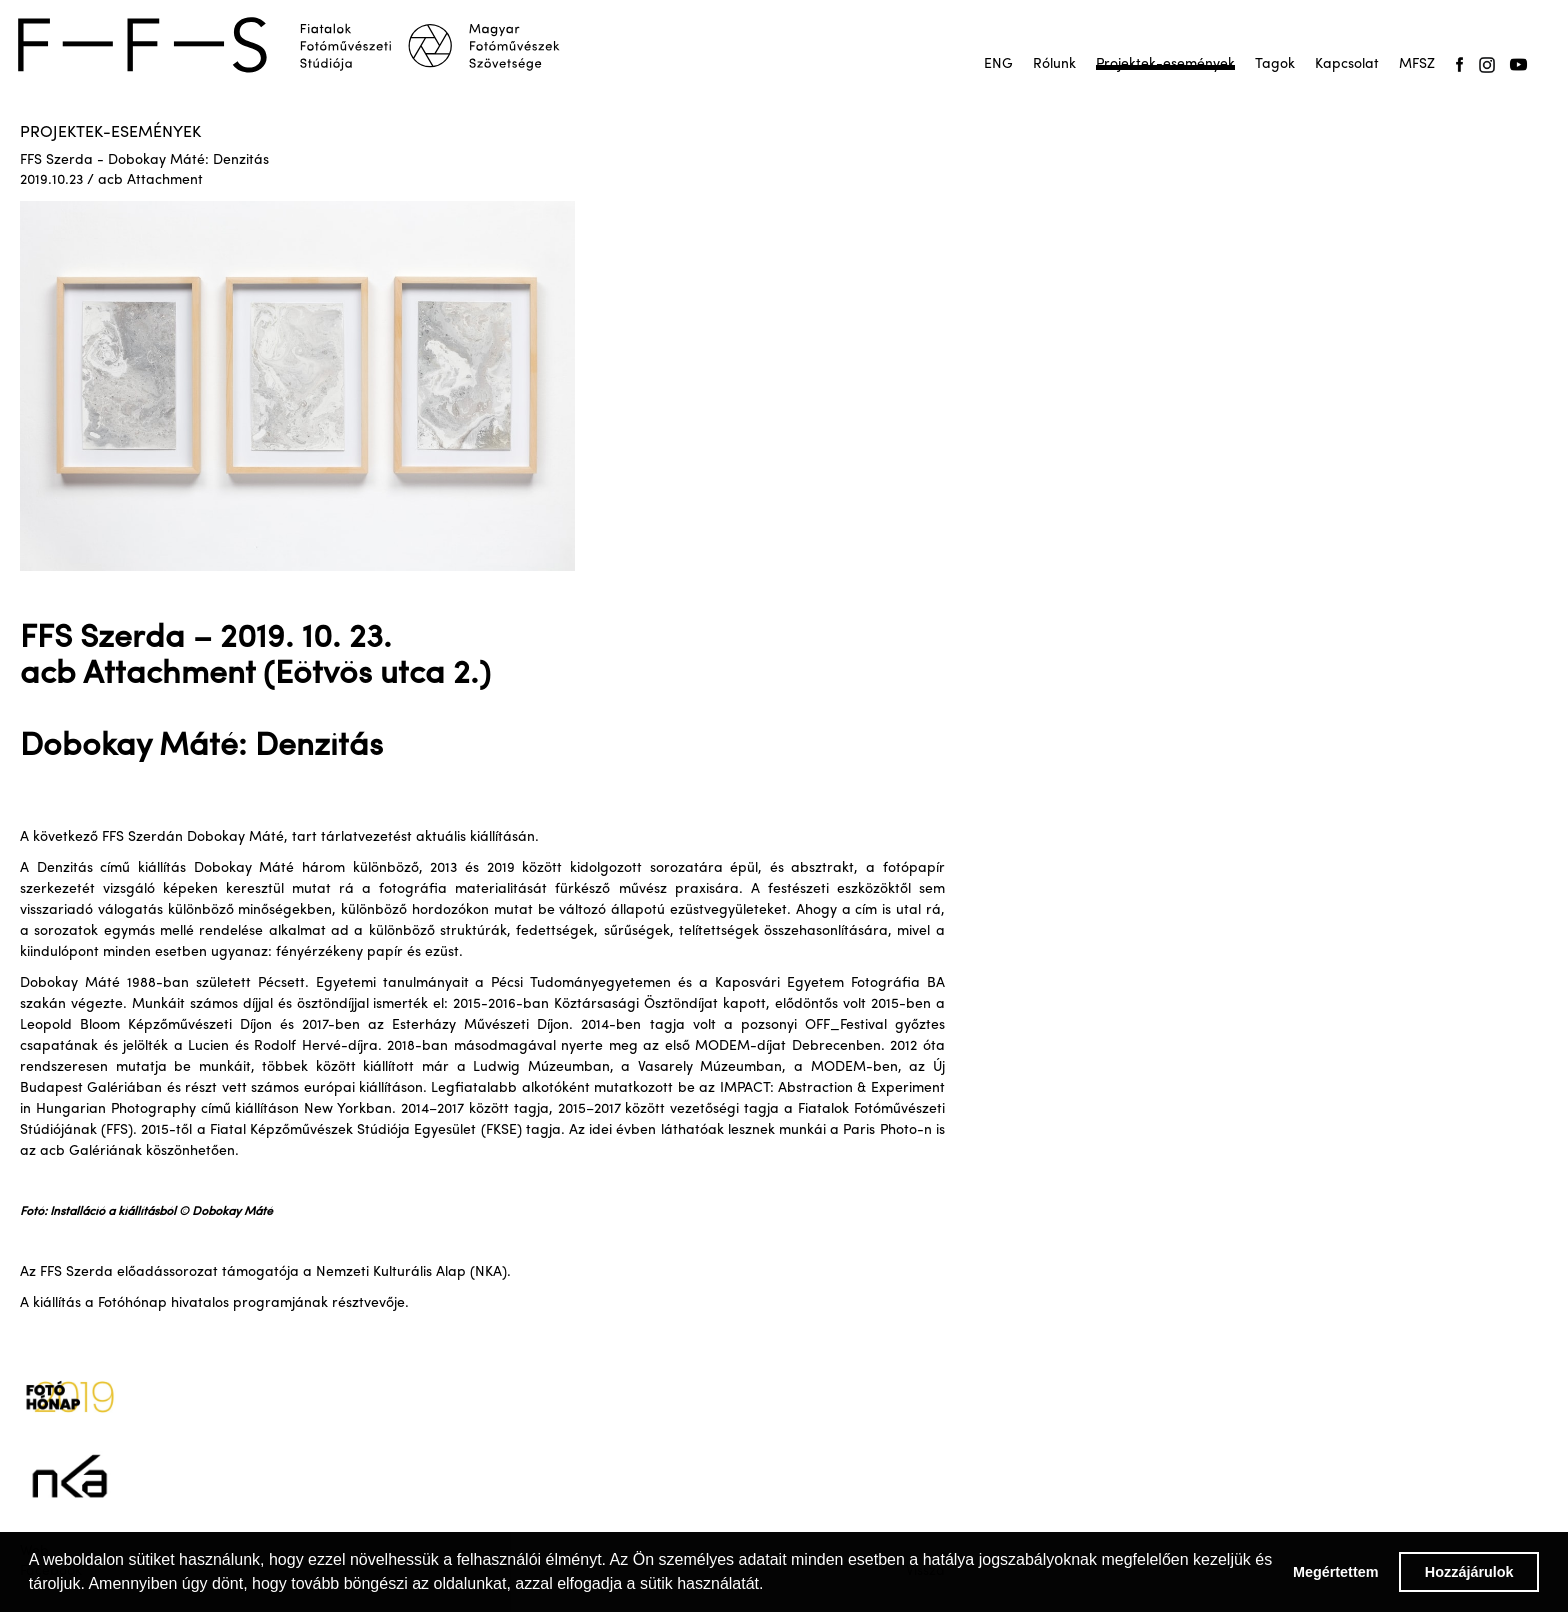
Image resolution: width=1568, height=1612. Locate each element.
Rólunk (1054, 64)
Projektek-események (1165, 64)
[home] (302, 45)
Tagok (1275, 64)
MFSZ (1417, 64)
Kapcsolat (1347, 64)
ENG (998, 64)
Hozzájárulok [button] (1469, 1572)
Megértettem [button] (1336, 1572)
